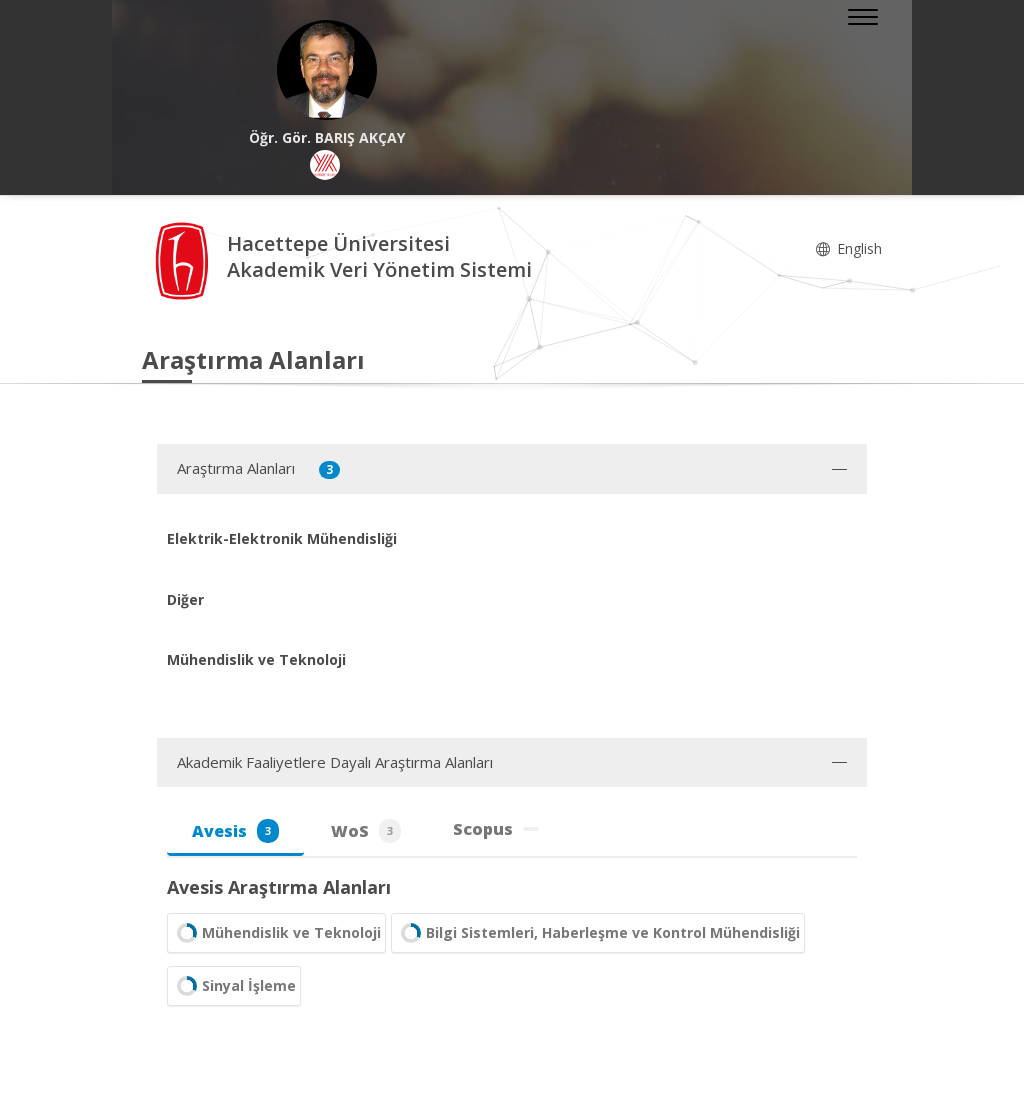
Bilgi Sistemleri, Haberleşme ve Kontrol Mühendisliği (598, 933)
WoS (366, 831)
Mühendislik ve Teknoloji (276, 933)
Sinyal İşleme (234, 986)
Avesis (235, 831)
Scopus (496, 829)
